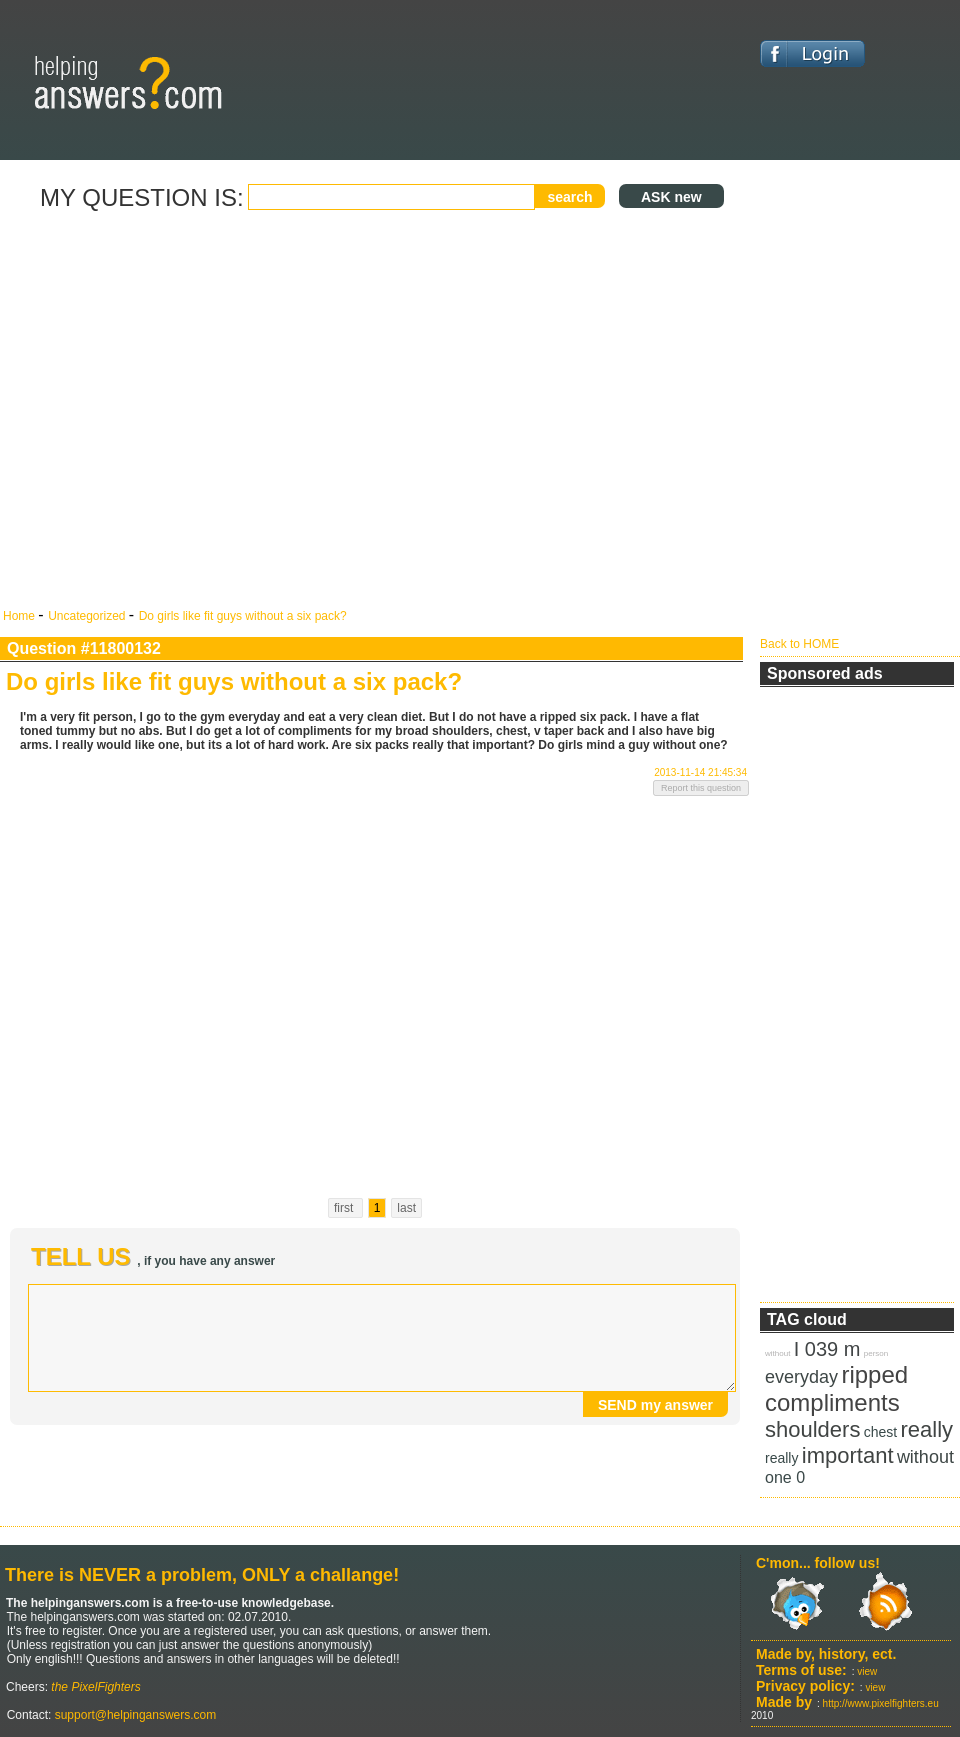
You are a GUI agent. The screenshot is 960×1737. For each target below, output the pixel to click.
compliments (832, 1402)
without (777, 1353)
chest (880, 1432)
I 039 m (827, 1349)
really (927, 1429)
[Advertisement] (187, 410)
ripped (874, 1374)
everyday (801, 1377)
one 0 (785, 1477)
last (406, 1208)
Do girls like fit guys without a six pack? (243, 616)
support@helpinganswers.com (133, 1715)
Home (20, 616)
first (345, 1208)
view (867, 1671)
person (876, 1353)
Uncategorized (88, 616)
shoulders (812, 1429)
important (848, 1455)
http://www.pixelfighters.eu (881, 1703)
